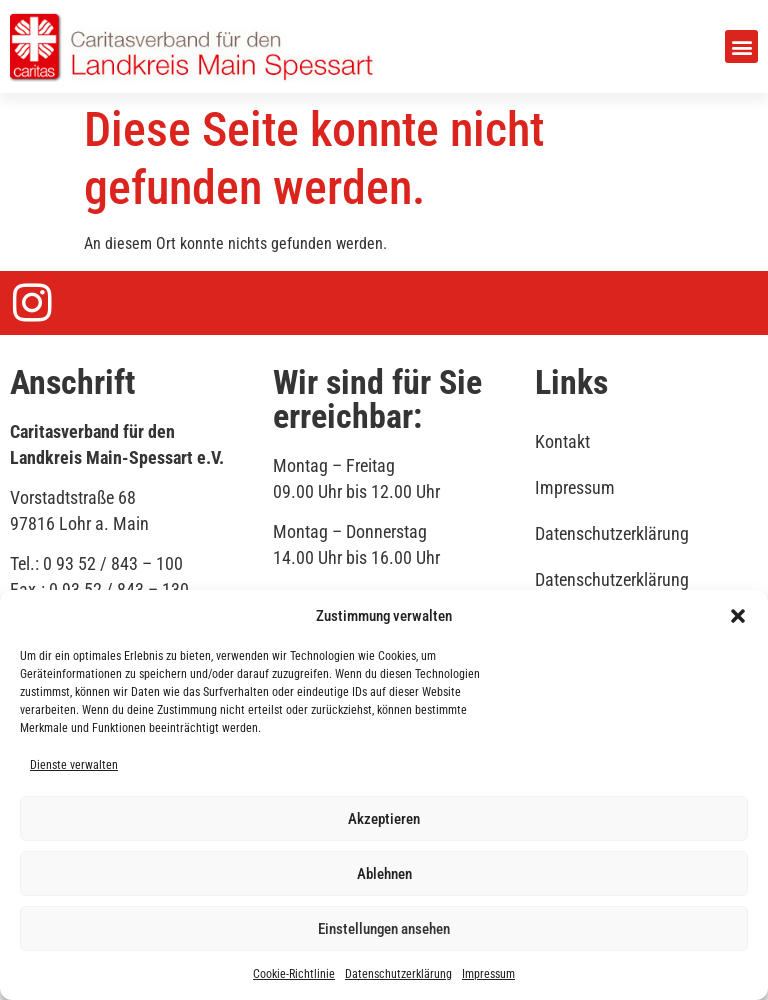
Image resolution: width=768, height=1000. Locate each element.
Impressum (488, 974)
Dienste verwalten (74, 765)
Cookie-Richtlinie (294, 974)
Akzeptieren (384, 819)
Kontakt (562, 441)
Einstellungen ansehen (384, 929)
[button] (738, 616)
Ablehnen (384, 874)
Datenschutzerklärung (398, 974)
